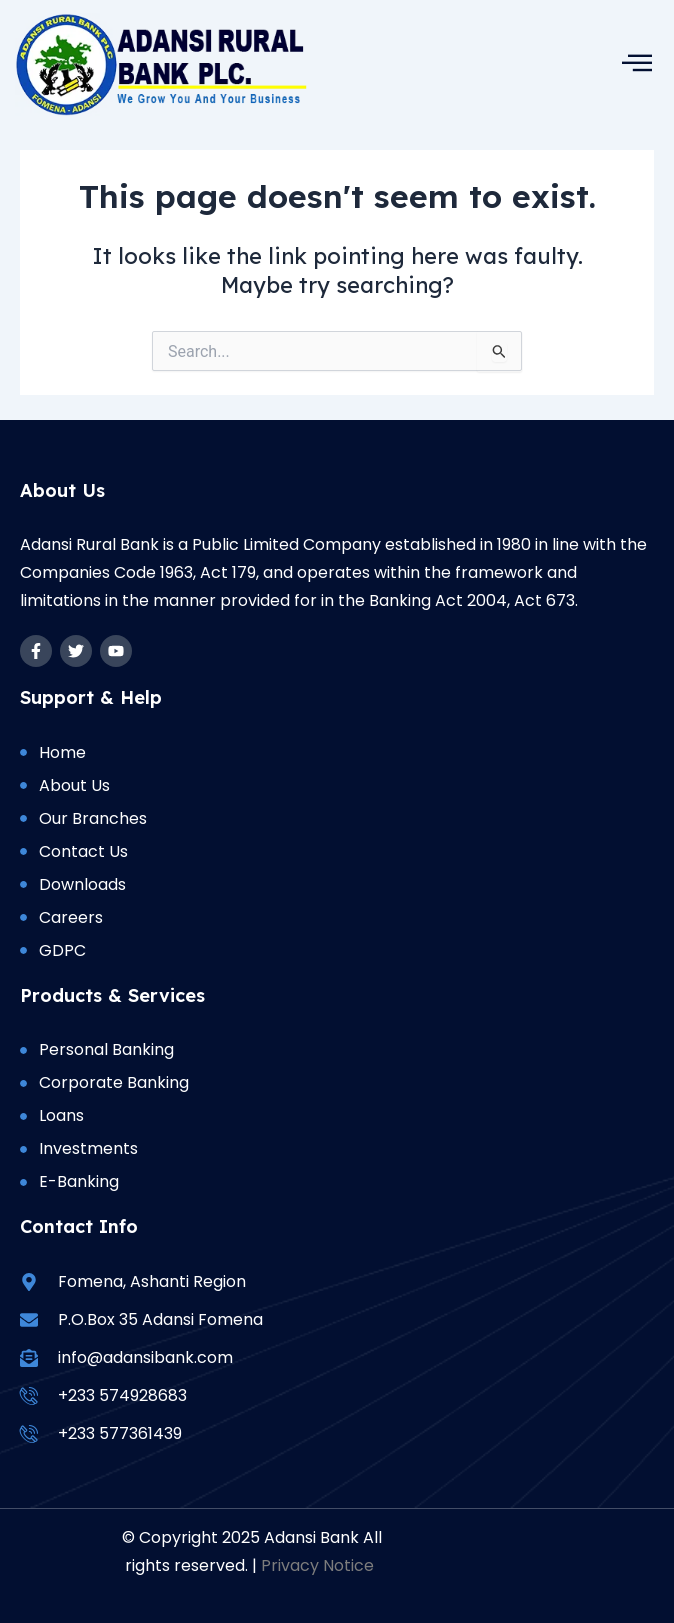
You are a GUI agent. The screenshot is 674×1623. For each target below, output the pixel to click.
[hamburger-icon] (636, 62)
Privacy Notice (317, 1565)
